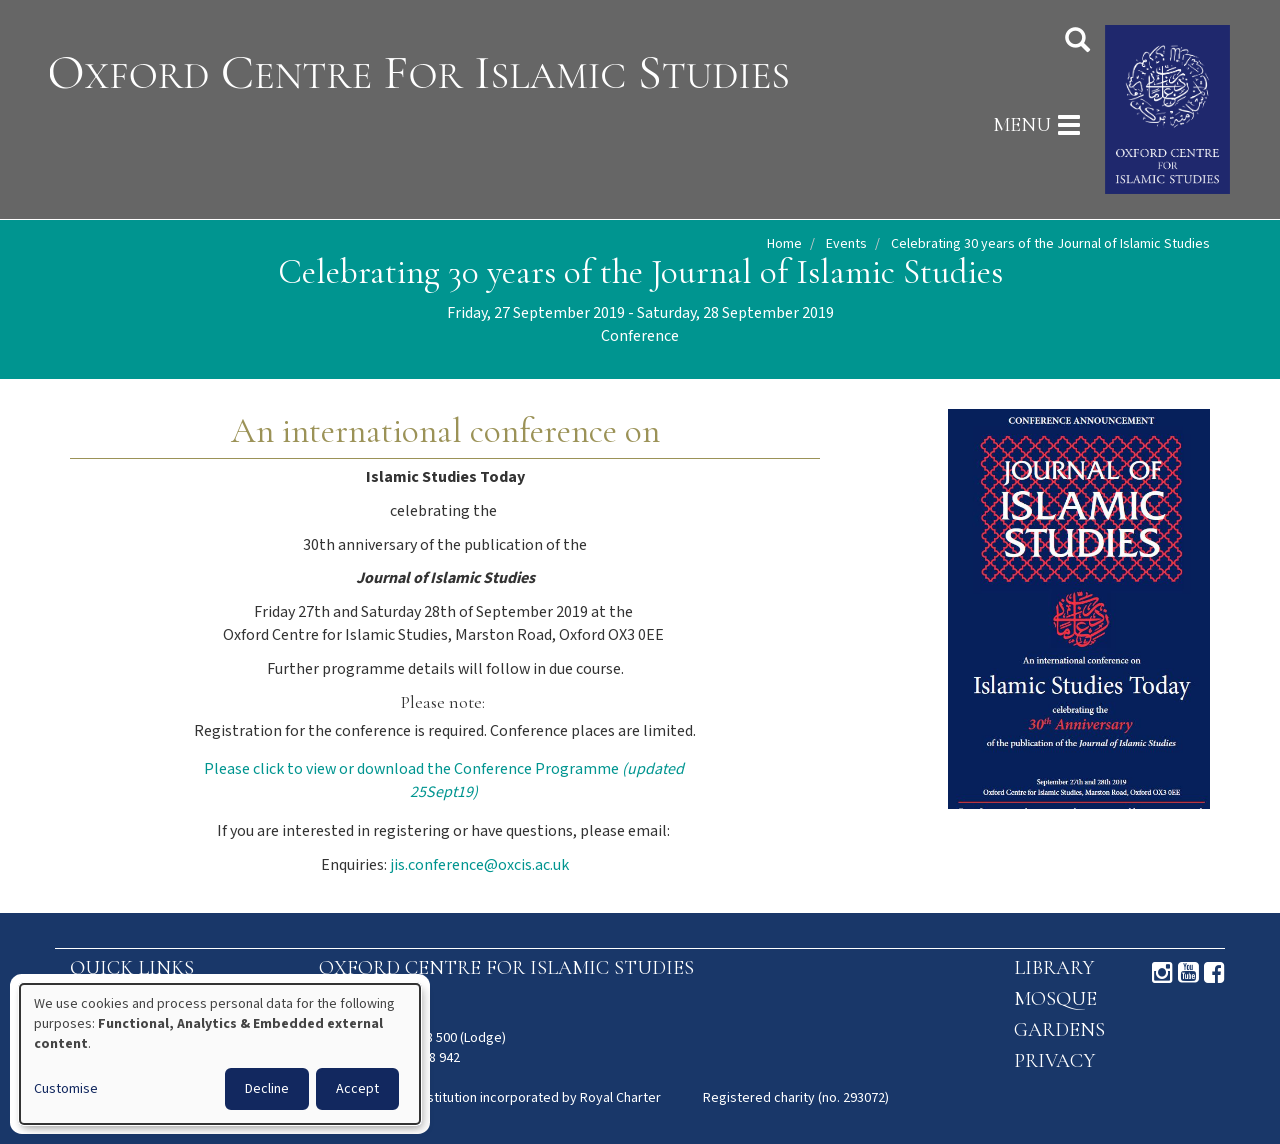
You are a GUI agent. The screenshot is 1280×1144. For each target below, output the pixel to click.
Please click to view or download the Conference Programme (444, 781)
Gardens (1059, 1030)
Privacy (1054, 1061)
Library (1054, 968)
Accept (357, 1089)
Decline (267, 1089)
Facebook (1214, 973)
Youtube (1188, 973)
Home (784, 244)
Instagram (1162, 973)
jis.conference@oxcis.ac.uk (479, 865)
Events (846, 244)
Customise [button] (66, 1089)
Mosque (1055, 999)
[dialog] (220, 1054)
